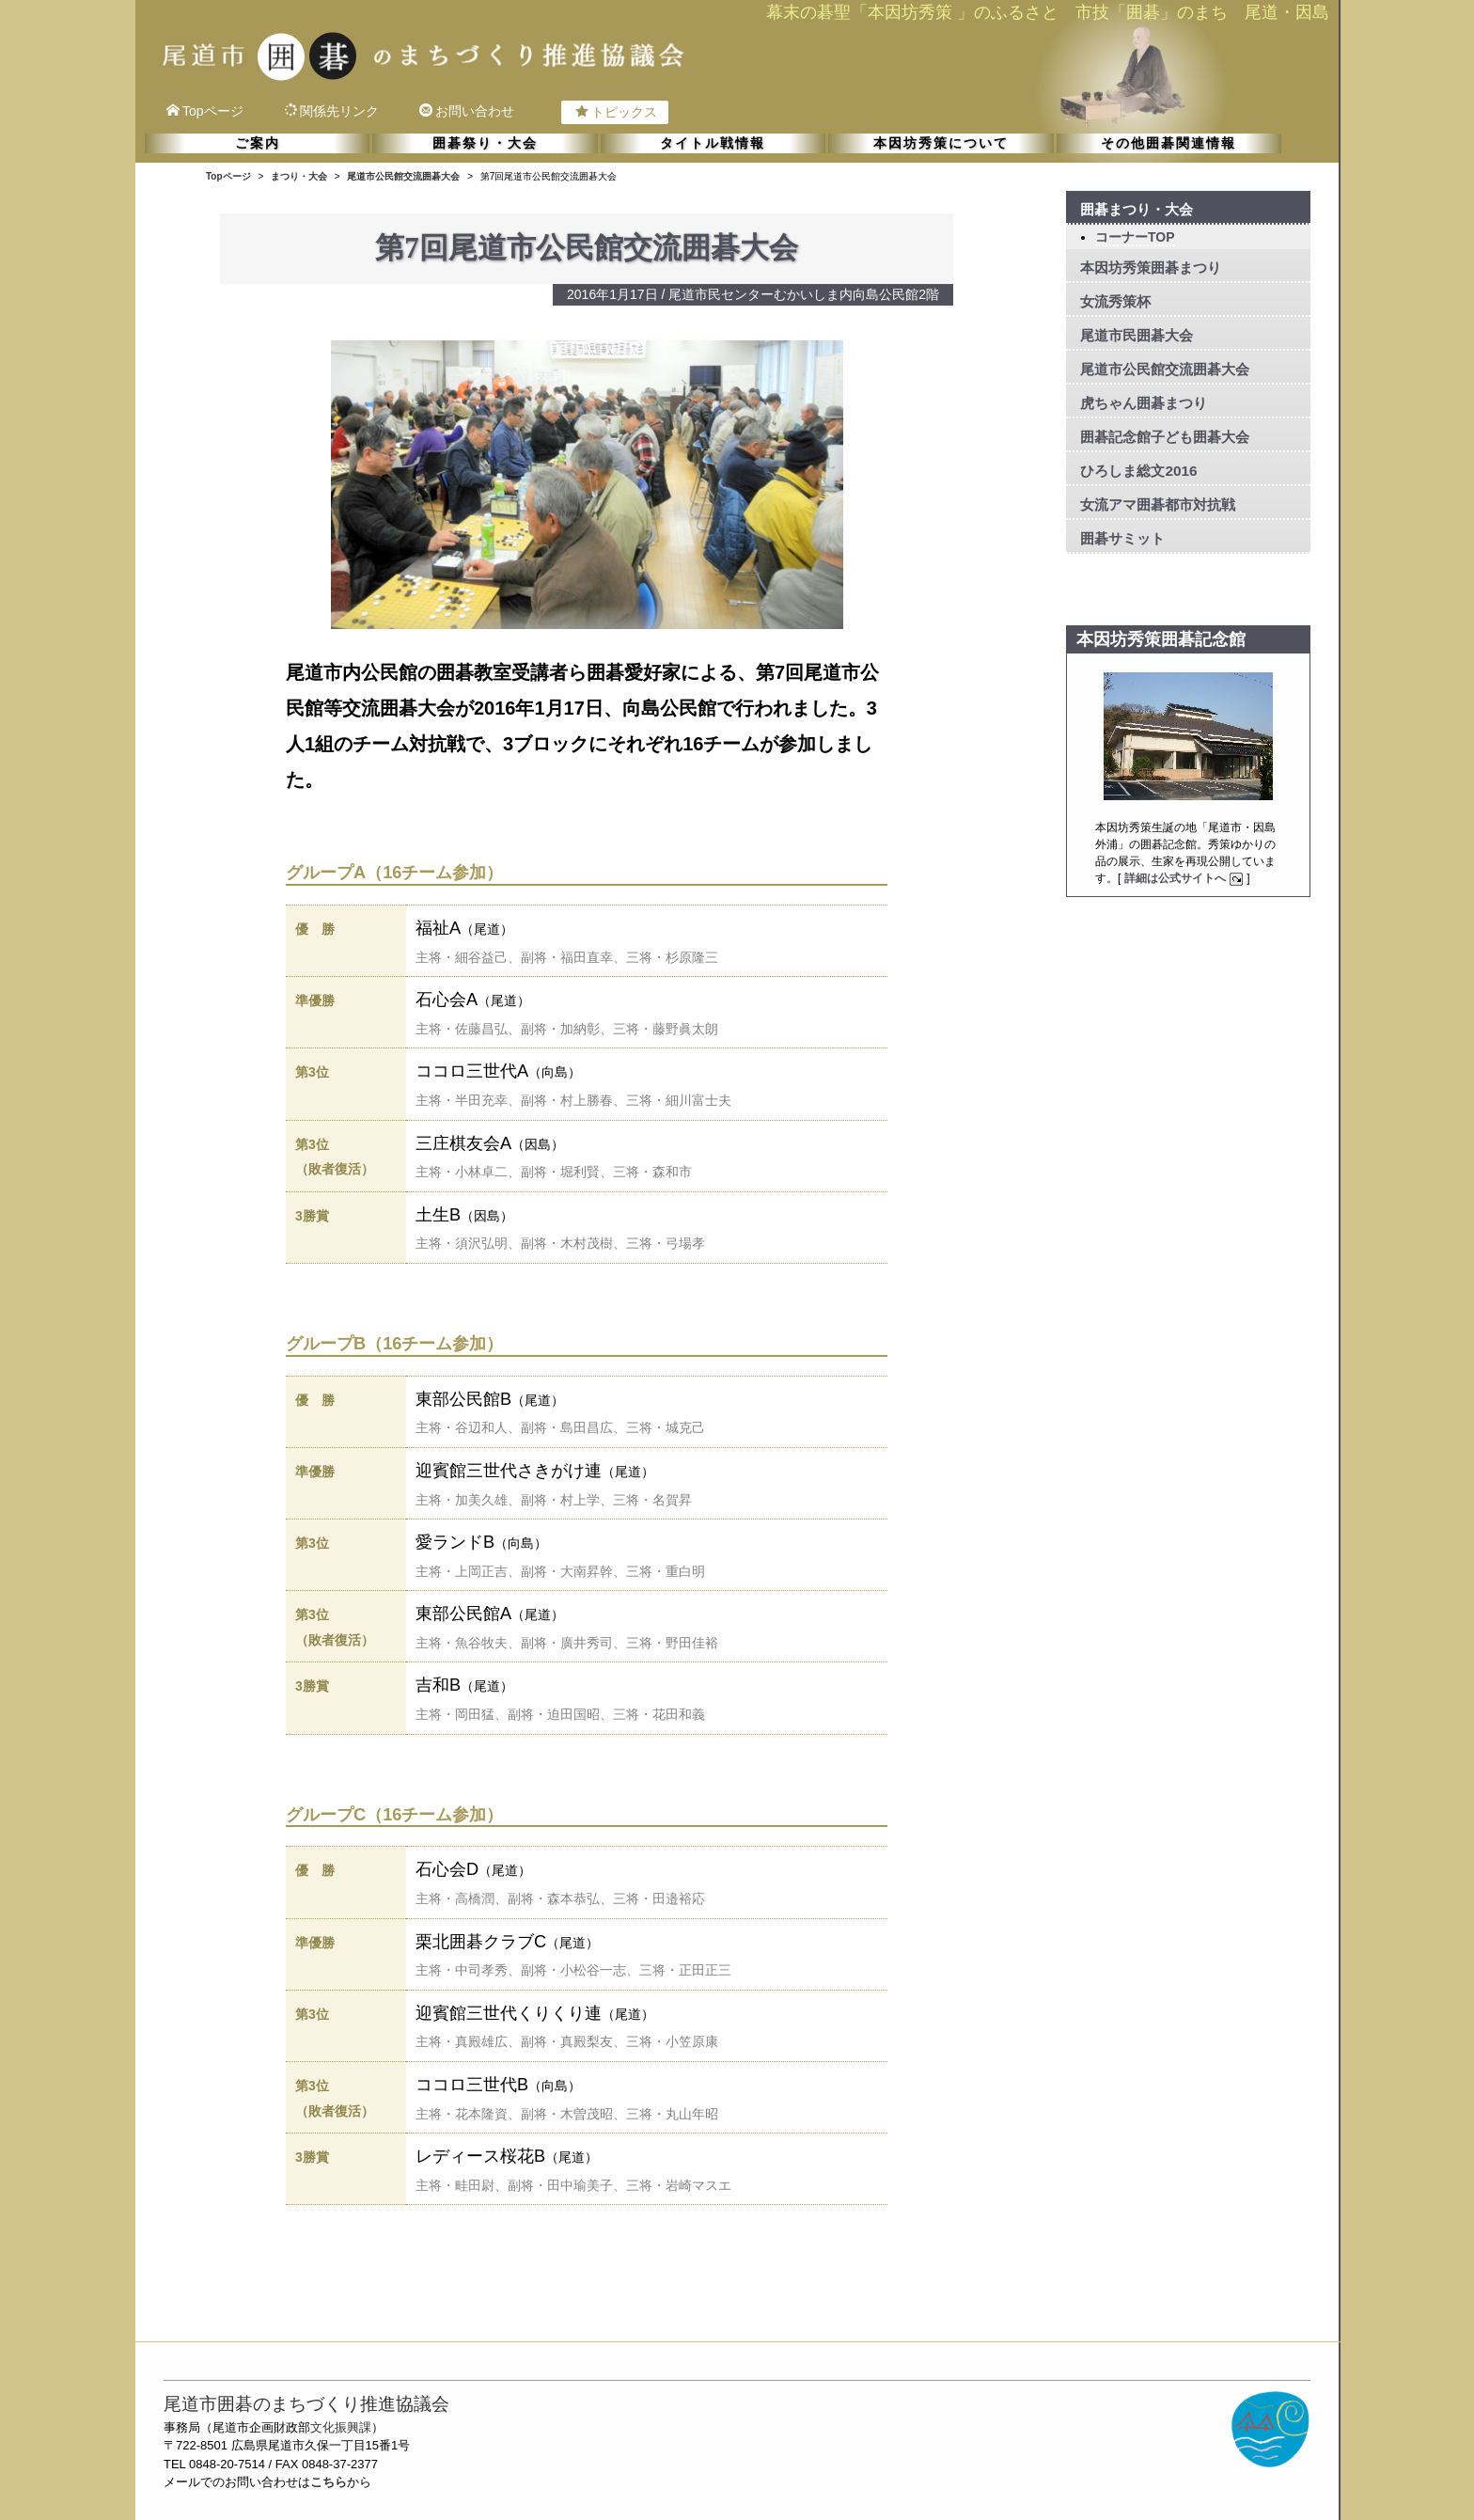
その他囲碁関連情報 (1168, 143)
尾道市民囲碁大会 (1136, 335)
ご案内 (257, 143)
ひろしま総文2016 (1138, 471)
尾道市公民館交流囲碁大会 (403, 176)
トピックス (616, 111)
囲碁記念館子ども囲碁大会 (1164, 437)
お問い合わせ (466, 110)
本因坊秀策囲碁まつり (1150, 268)
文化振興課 (340, 2427)
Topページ (204, 110)
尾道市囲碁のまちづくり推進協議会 (306, 2404)
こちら (328, 2482)
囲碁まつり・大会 (1136, 209)
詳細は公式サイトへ (1185, 878)
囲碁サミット (1122, 538)
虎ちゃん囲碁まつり (1143, 403)
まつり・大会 (299, 176)
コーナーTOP (1135, 236)
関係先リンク (331, 110)
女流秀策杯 (1115, 301)
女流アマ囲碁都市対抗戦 (1157, 504)
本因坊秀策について (941, 143)
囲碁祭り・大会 (485, 143)
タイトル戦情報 (712, 143)
